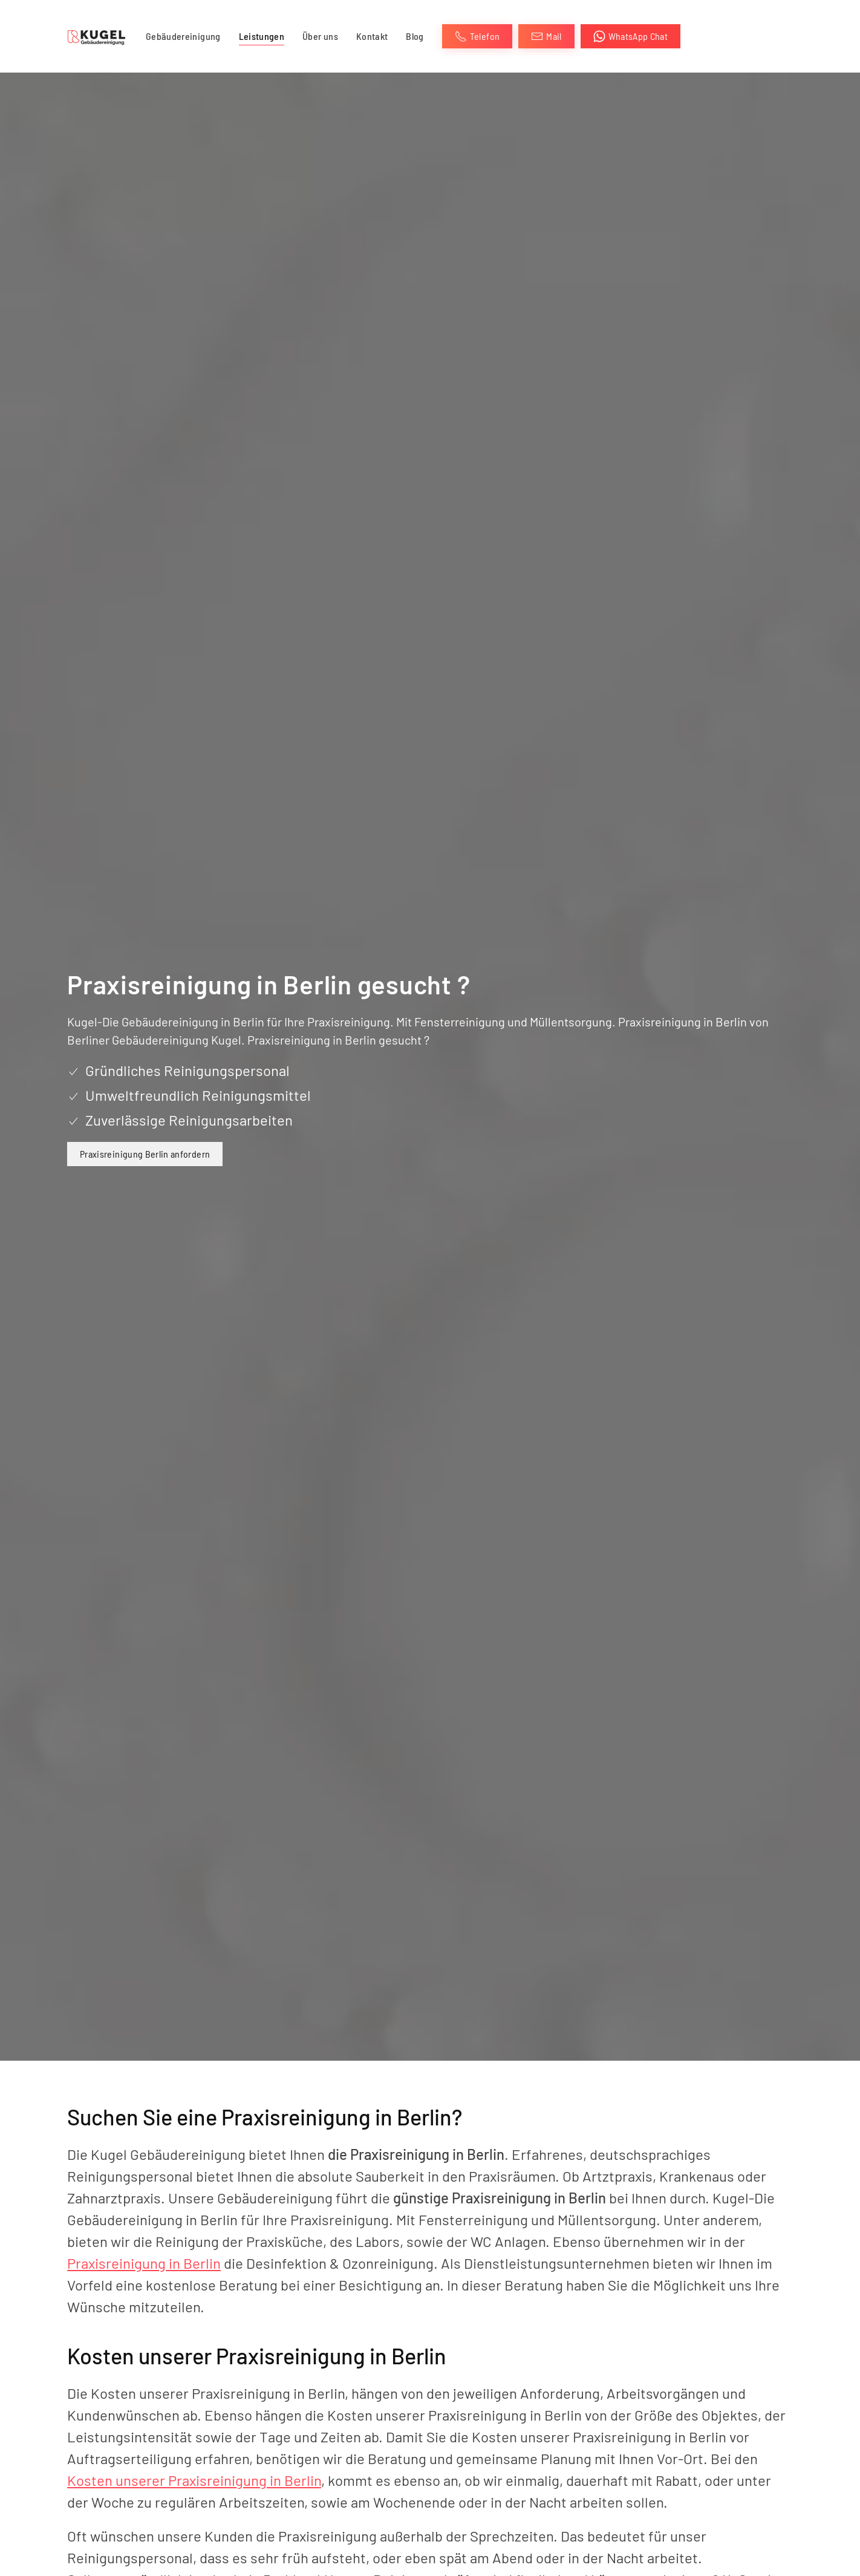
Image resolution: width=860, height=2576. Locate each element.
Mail (546, 36)
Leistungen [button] (262, 36)
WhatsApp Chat (630, 36)
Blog (414, 36)
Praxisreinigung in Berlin (144, 2263)
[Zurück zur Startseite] (97, 36)
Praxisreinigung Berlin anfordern (145, 1153)
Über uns (320, 36)
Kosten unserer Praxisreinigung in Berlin (194, 2480)
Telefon (477, 36)
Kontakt (372, 36)
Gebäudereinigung (183, 36)
